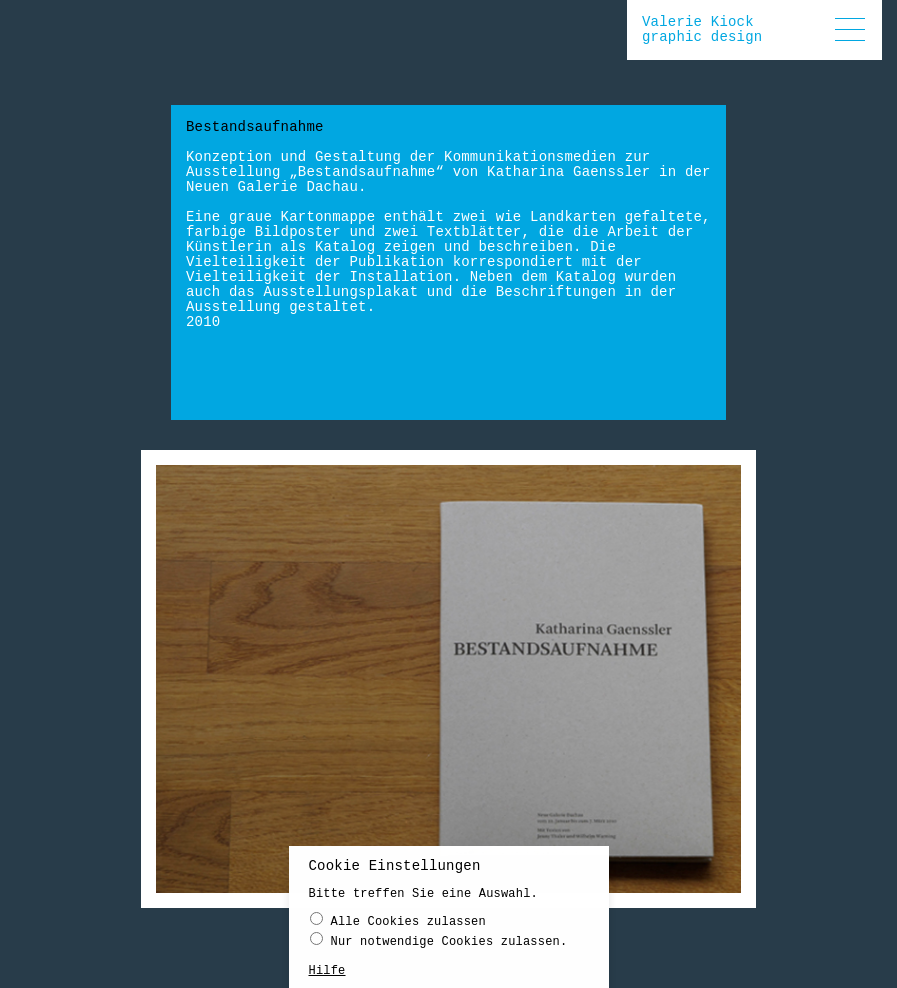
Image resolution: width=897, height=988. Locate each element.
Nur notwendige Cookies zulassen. (439, 944)
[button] (850, 29)
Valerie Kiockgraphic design (702, 29)
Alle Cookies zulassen (398, 924)
